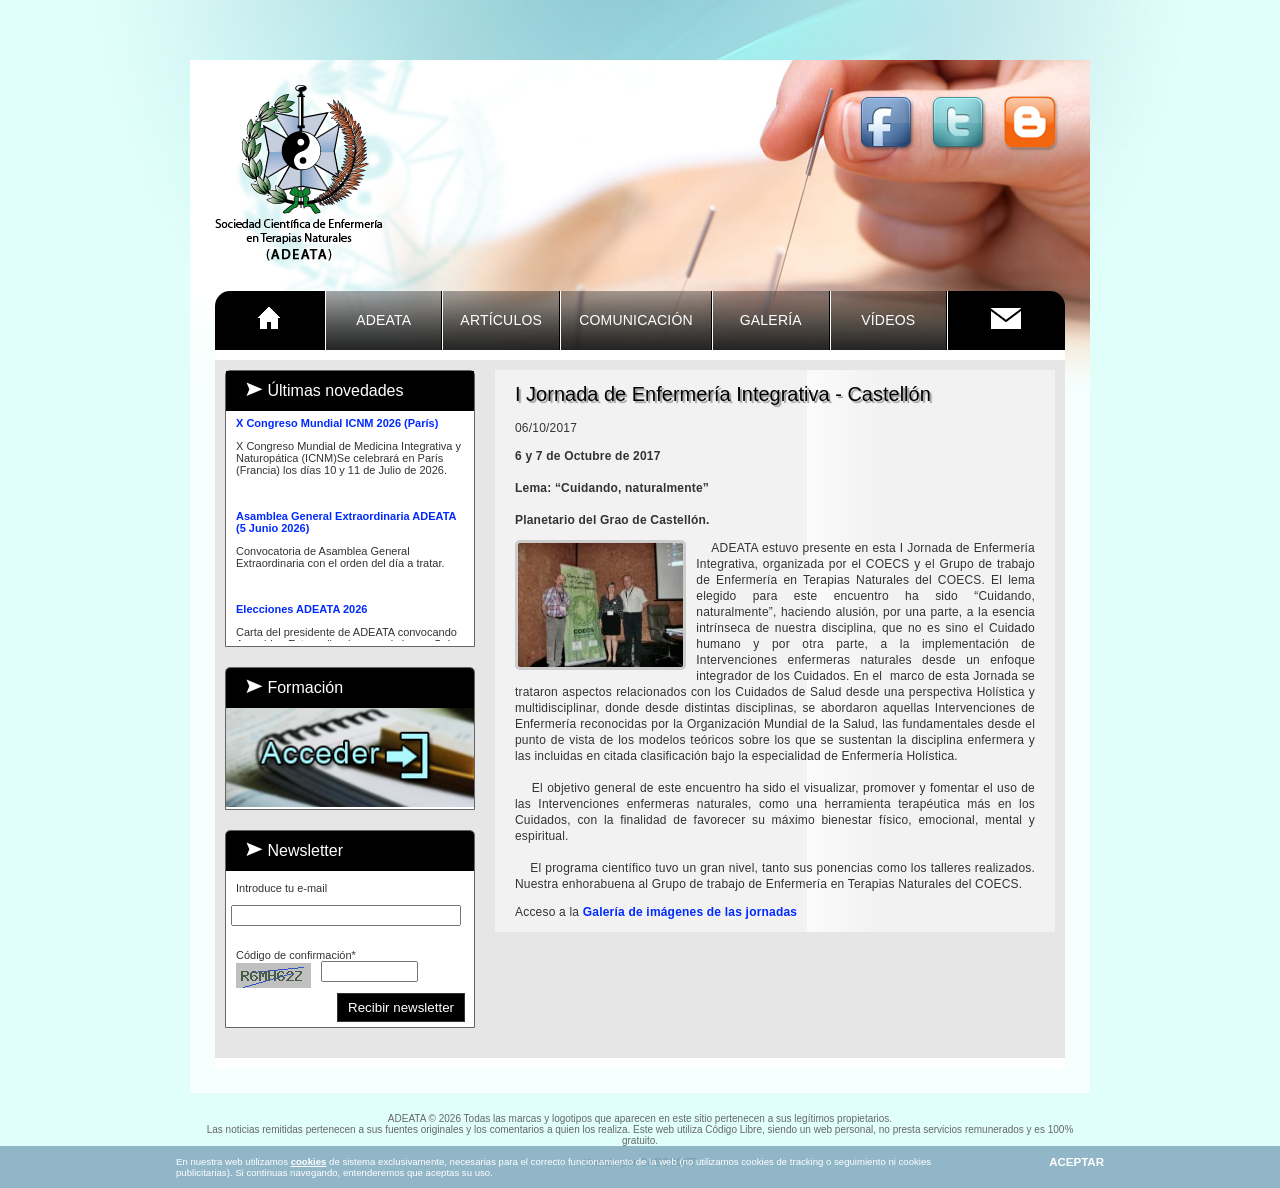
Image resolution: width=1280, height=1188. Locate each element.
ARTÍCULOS (501, 320)
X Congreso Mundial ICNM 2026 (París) (337, 425)
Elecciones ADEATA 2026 (301, 611)
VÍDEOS (888, 320)
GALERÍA (771, 320)
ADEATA (383, 320)
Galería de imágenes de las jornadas (690, 912)
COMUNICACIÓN (636, 320)
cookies (309, 1161)
